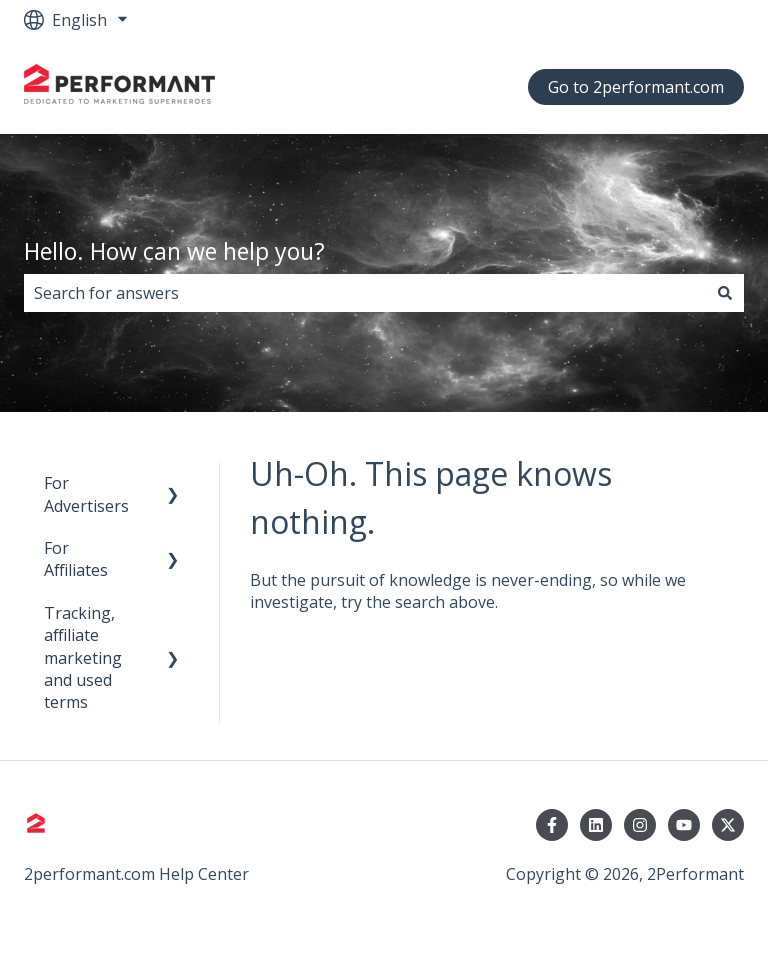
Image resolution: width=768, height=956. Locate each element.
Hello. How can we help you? (174, 251)
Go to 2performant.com (636, 87)
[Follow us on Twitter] (728, 825)
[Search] (725, 293)
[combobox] (365, 293)
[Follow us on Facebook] (552, 825)
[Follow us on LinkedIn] (596, 825)
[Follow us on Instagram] (640, 825)
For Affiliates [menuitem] (76, 559)
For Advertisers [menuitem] (86, 494)
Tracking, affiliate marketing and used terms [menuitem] (83, 658)
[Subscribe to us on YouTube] (684, 825)
